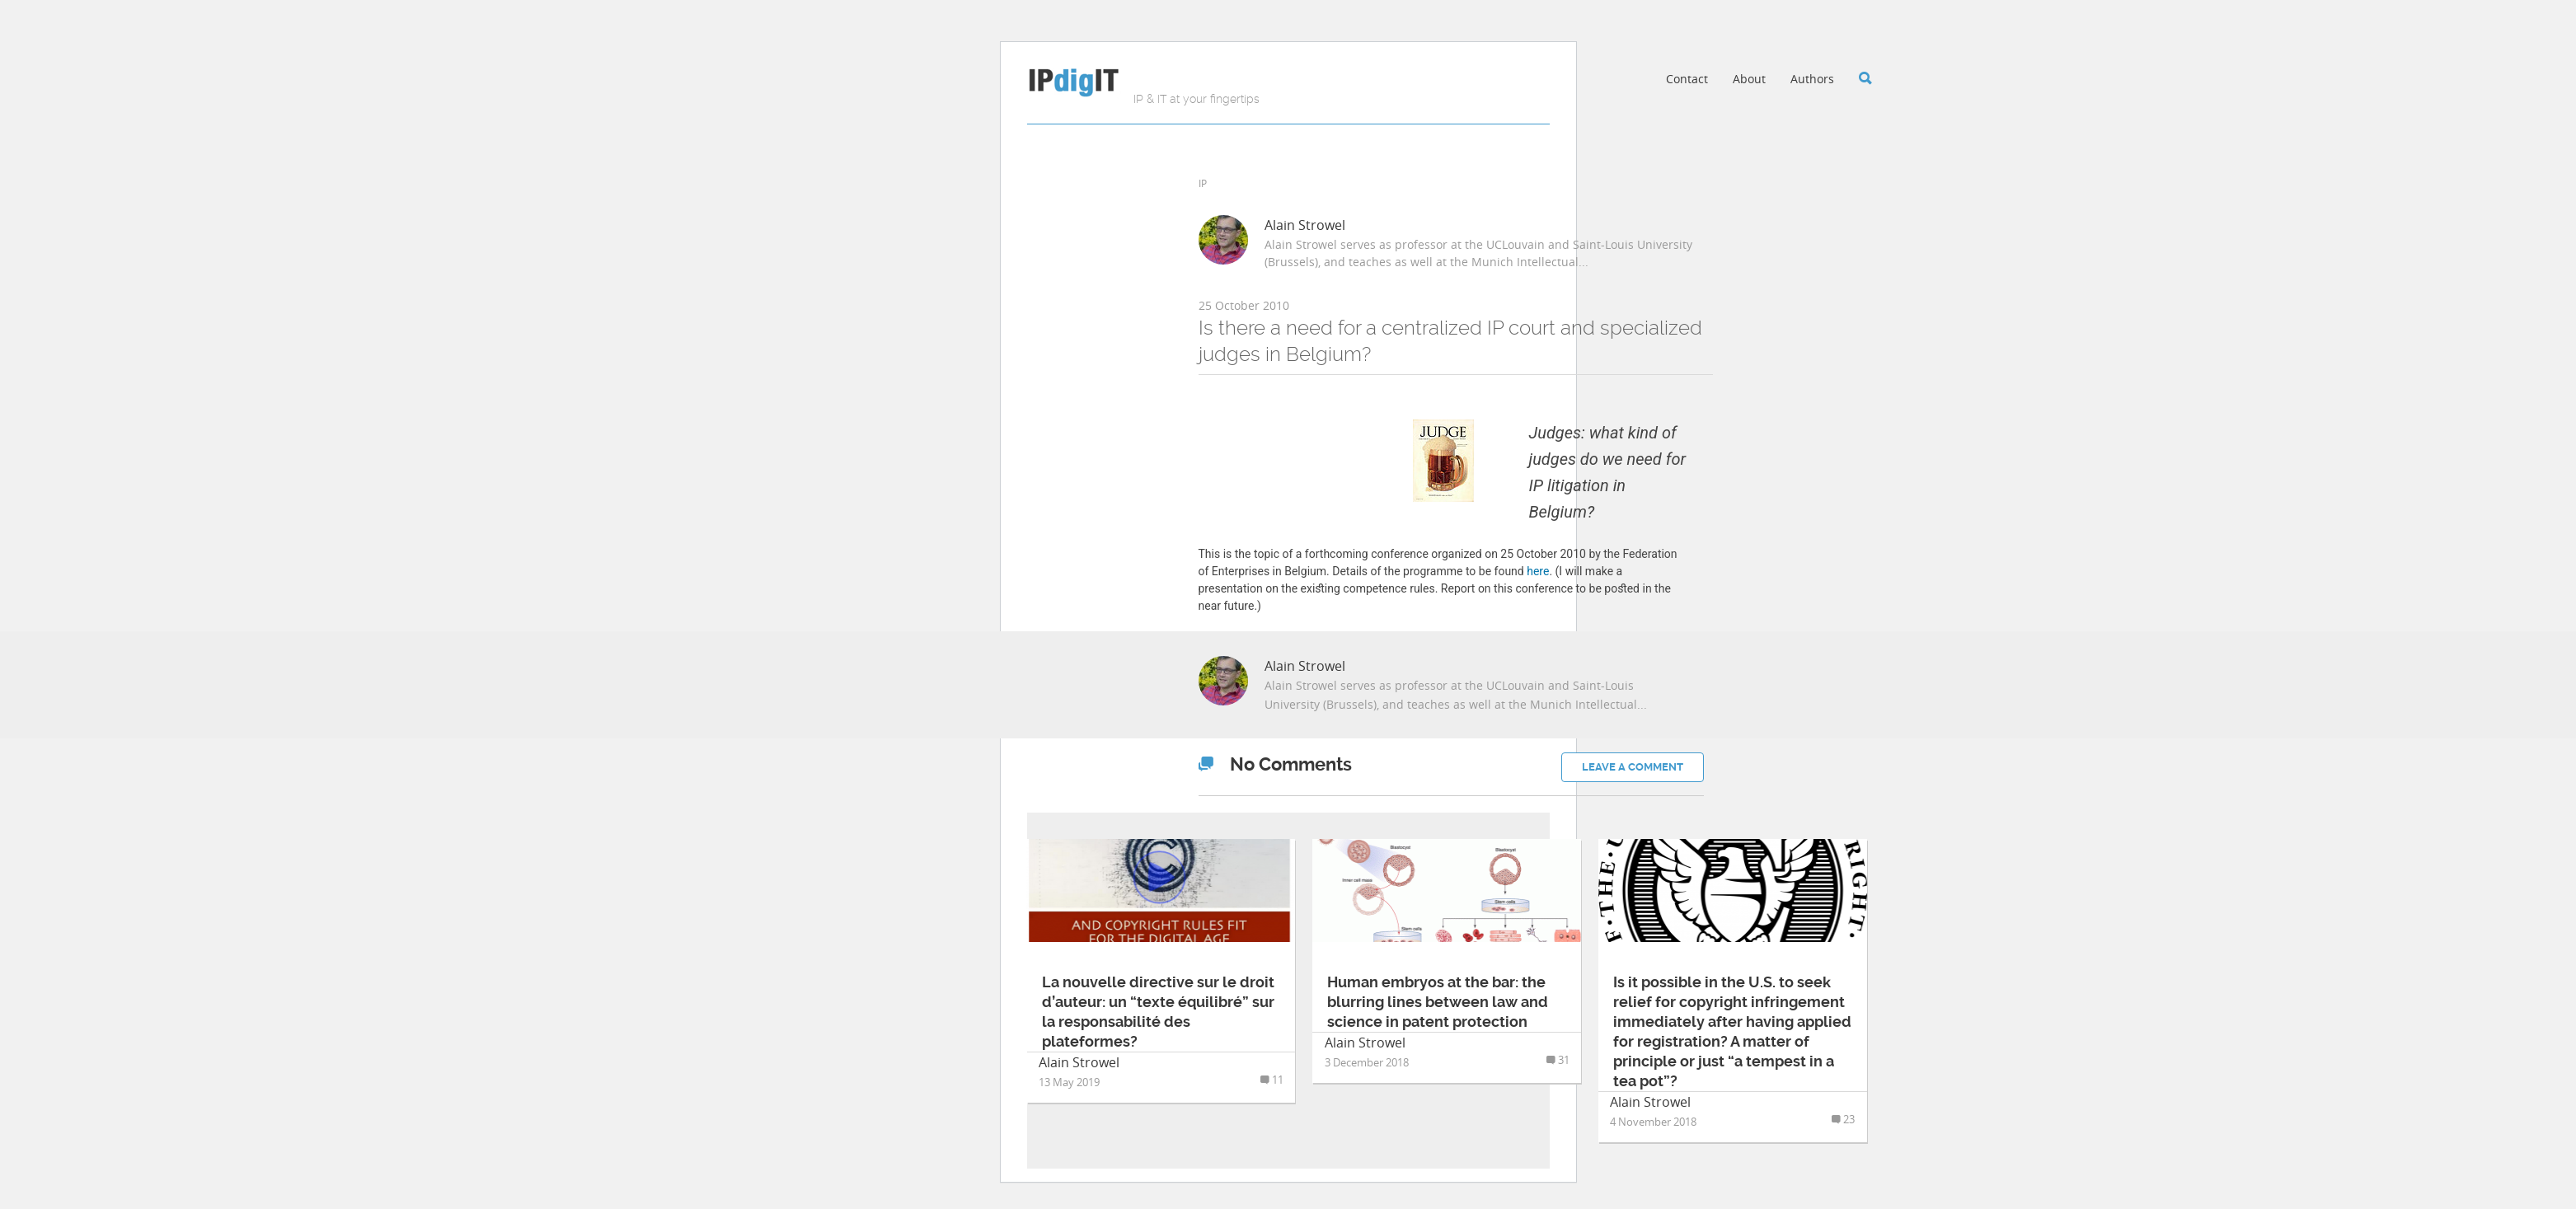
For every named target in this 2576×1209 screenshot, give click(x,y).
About (1749, 79)
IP (1203, 183)
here (1538, 571)
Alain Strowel (1305, 225)
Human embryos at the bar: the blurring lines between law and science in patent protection (1437, 1001)
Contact (1687, 79)
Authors (1812, 79)
